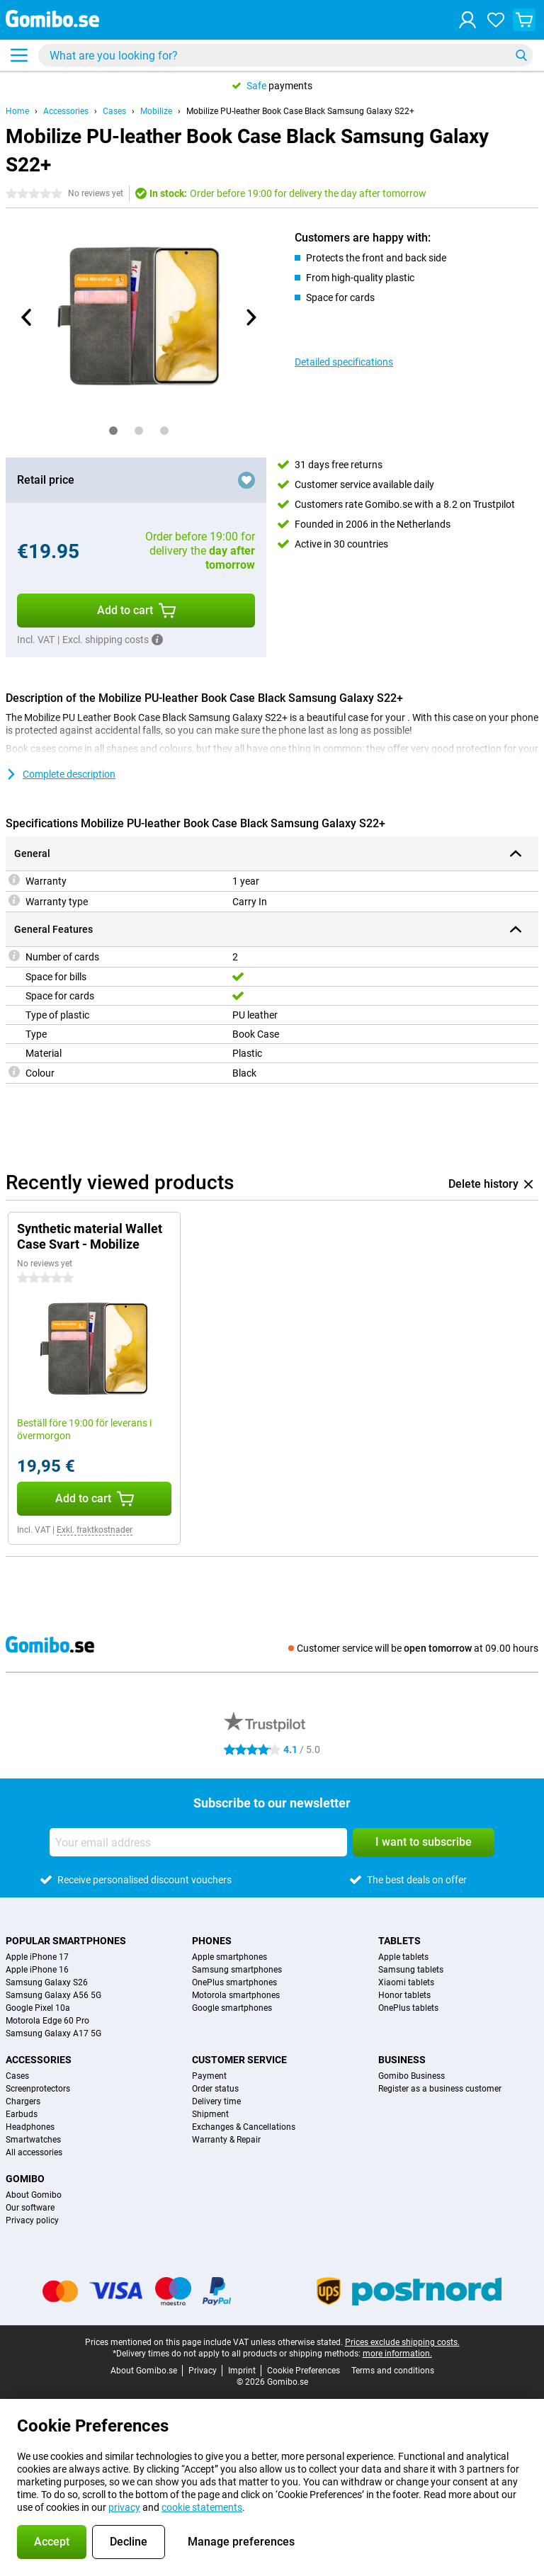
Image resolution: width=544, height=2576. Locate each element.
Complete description (60, 774)
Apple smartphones (229, 1957)
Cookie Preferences (303, 2371)
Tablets (399, 1940)
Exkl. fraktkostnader (94, 1530)
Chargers (23, 2101)
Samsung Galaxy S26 (47, 1982)
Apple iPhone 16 (37, 1970)
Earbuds (22, 2114)
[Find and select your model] (285, 55)
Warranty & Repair (226, 2140)
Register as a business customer (440, 2089)
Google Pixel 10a (38, 2008)
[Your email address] (198, 1842)
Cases (114, 111)
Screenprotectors (38, 2089)
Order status (215, 2089)
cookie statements (202, 2507)
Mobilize (156, 111)
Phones (212, 1940)
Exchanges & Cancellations (243, 2127)
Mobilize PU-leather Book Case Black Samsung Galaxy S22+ (300, 111)
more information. (397, 2354)
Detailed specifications (344, 362)
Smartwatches (33, 2140)
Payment (209, 2076)
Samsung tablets (410, 1970)
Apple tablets (403, 1957)
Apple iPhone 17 (37, 1957)
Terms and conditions (392, 2371)
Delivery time (216, 2101)
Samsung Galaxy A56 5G (53, 1995)
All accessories (34, 2152)
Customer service (239, 2059)
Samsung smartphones (237, 1970)
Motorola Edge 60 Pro (47, 2021)
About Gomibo (34, 2195)
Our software (30, 2208)
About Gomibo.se (143, 2371)
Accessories (66, 111)
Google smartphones (232, 2008)
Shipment (210, 2114)
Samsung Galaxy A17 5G (53, 2033)
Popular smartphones (66, 1940)
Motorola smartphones (236, 1995)
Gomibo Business (411, 2076)
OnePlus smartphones (234, 1982)
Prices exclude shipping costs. (402, 2342)
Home (17, 111)
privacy (124, 2507)
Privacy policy (32, 2220)
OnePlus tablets (408, 2008)
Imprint (242, 2371)
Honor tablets (404, 1995)
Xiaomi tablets (406, 1982)
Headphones (30, 2127)
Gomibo (25, 2178)
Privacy (202, 2371)
